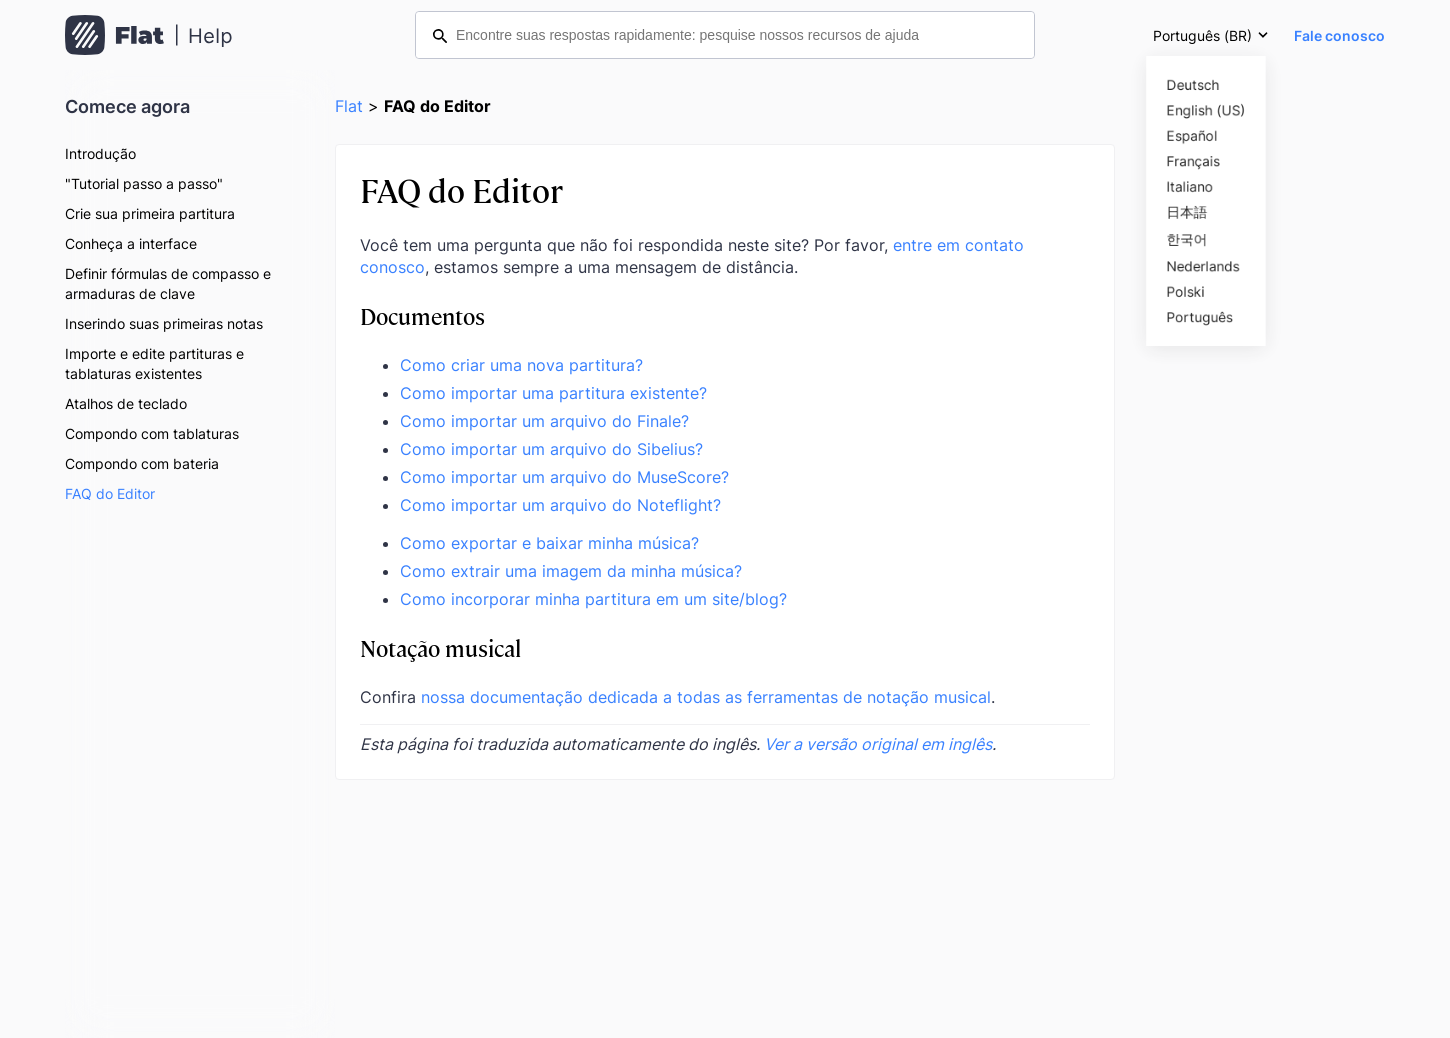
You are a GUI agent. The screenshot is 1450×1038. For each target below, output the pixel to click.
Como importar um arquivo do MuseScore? (564, 477)
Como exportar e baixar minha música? (549, 543)
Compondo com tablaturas (152, 433)
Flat (349, 106)
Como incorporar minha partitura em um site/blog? (593, 599)
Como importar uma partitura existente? (553, 393)
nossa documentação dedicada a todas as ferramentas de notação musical (706, 697)
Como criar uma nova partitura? (521, 365)
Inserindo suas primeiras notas (164, 323)
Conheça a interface (131, 243)
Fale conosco (1339, 35)
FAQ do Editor (110, 493)
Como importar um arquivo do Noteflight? (560, 505)
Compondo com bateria (142, 463)
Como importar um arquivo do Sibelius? (551, 449)
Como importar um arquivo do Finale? (544, 421)
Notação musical (440, 647)
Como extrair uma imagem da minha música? (571, 571)
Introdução (100, 153)
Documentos (422, 315)
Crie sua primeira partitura (150, 213)
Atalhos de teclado (126, 403)
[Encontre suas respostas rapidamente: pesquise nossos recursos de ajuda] (725, 35)
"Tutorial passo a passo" (144, 183)
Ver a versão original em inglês (878, 744)
